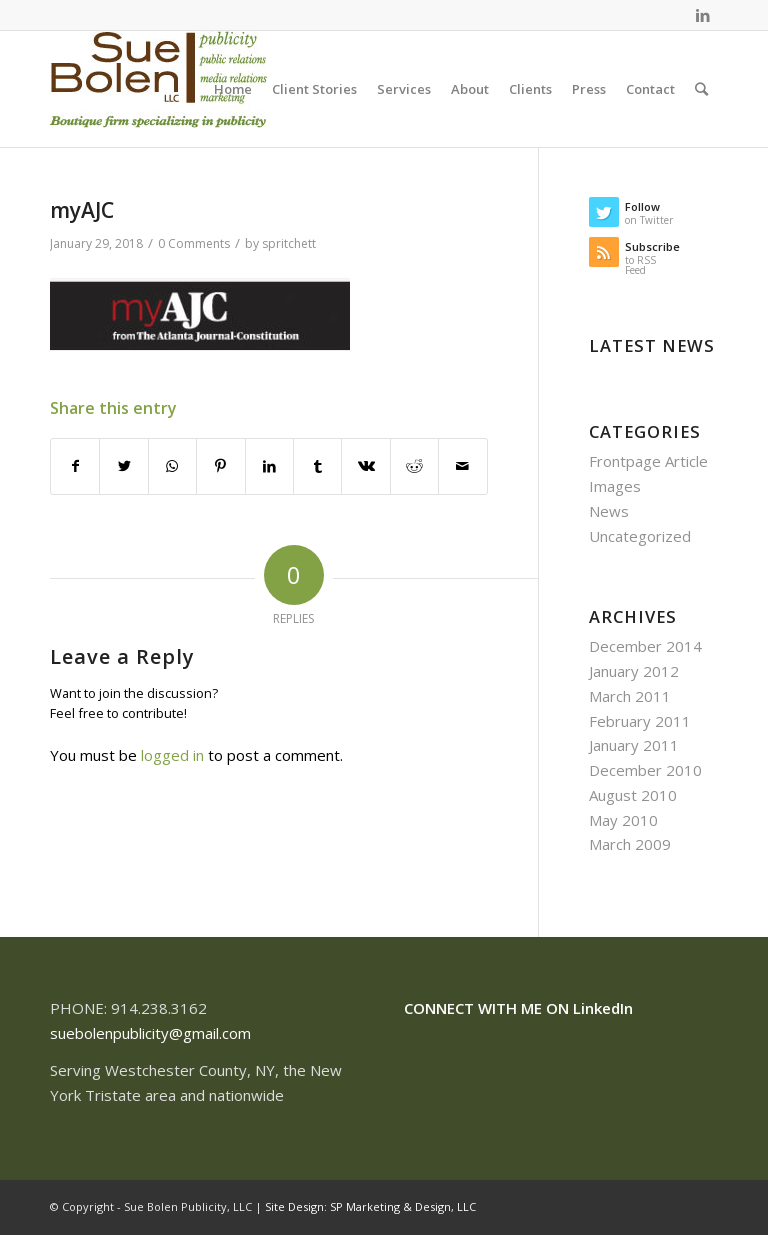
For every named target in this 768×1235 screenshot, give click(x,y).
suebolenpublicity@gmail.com (150, 1033)
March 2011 (630, 696)
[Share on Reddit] (414, 466)
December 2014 (645, 646)
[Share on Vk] (365, 466)
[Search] (701, 89)
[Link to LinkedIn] (703, 15)
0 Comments (194, 243)
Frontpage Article (648, 461)
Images (615, 486)
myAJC (82, 210)
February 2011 (640, 721)
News (609, 511)
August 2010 (633, 795)
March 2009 (630, 844)
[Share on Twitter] (123, 466)
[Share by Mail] (463, 466)
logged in (172, 755)
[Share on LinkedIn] (269, 466)
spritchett (289, 243)
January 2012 (634, 671)
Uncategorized (640, 536)
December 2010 (645, 770)
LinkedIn (603, 1008)
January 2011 (634, 745)
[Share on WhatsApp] (172, 466)
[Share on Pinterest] (220, 466)
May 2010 (623, 820)
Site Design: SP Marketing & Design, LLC (370, 1206)
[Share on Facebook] (75, 466)
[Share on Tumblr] (317, 466)
